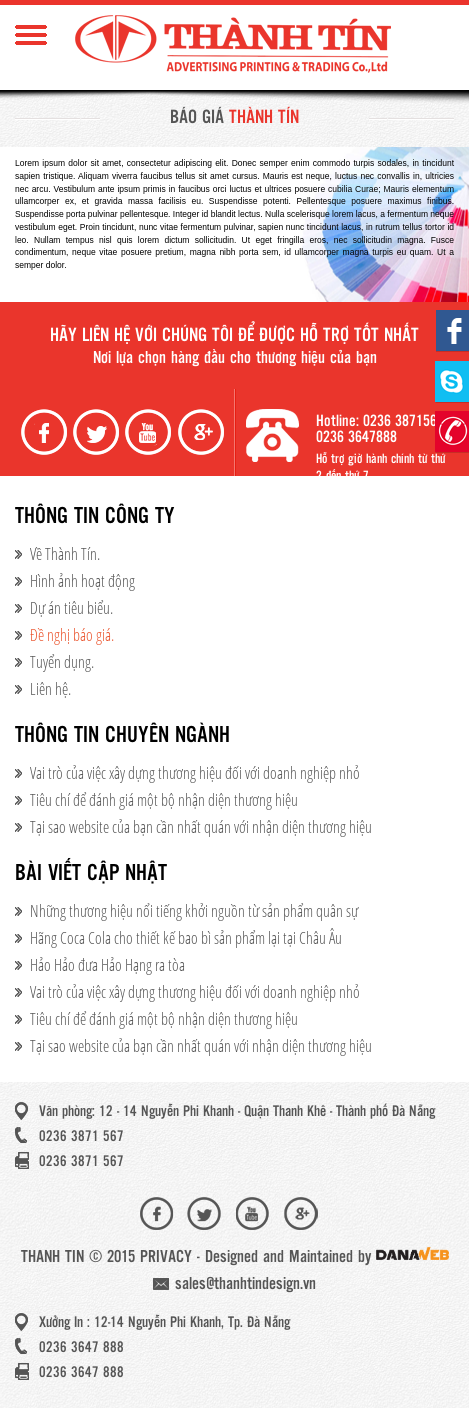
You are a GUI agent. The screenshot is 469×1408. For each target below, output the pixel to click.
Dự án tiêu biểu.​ (71, 608)
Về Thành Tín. (65, 554)
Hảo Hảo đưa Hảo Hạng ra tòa (107, 965)
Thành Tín (235, 45)
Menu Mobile (31, 35)
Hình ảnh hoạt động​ (82, 581)
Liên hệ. (50, 689)
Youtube (150, 432)
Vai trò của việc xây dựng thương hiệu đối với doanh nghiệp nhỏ (195, 773)
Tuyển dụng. (62, 662)
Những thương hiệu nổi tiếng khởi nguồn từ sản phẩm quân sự (194, 911)
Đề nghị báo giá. (72, 635)
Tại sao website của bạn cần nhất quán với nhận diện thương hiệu (201, 827)
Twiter (98, 432)
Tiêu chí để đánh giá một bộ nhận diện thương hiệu (164, 800)
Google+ (203, 432)
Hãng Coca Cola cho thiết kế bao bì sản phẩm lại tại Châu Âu (186, 938)
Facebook (46, 432)
